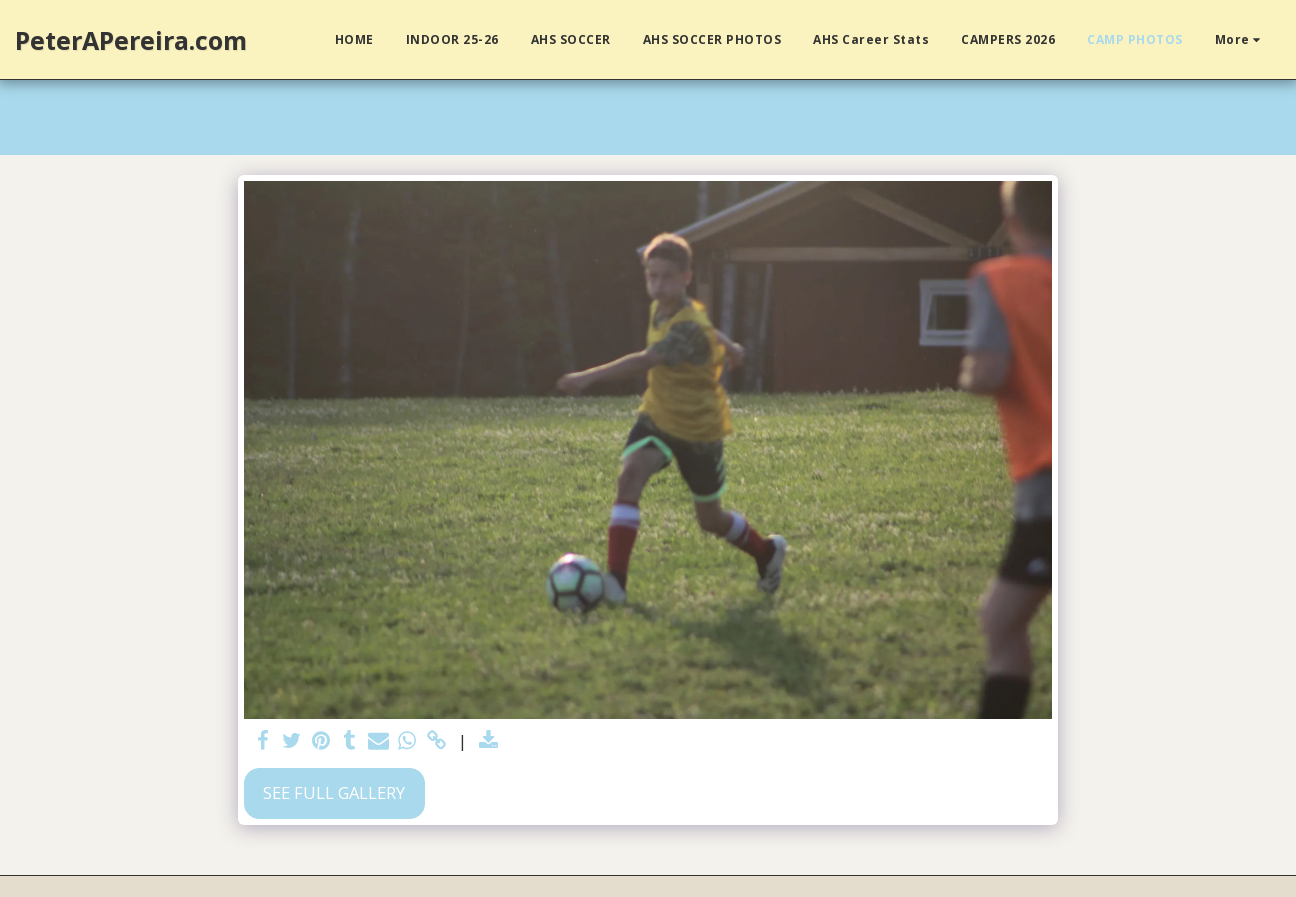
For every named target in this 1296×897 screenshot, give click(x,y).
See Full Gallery (334, 792)
